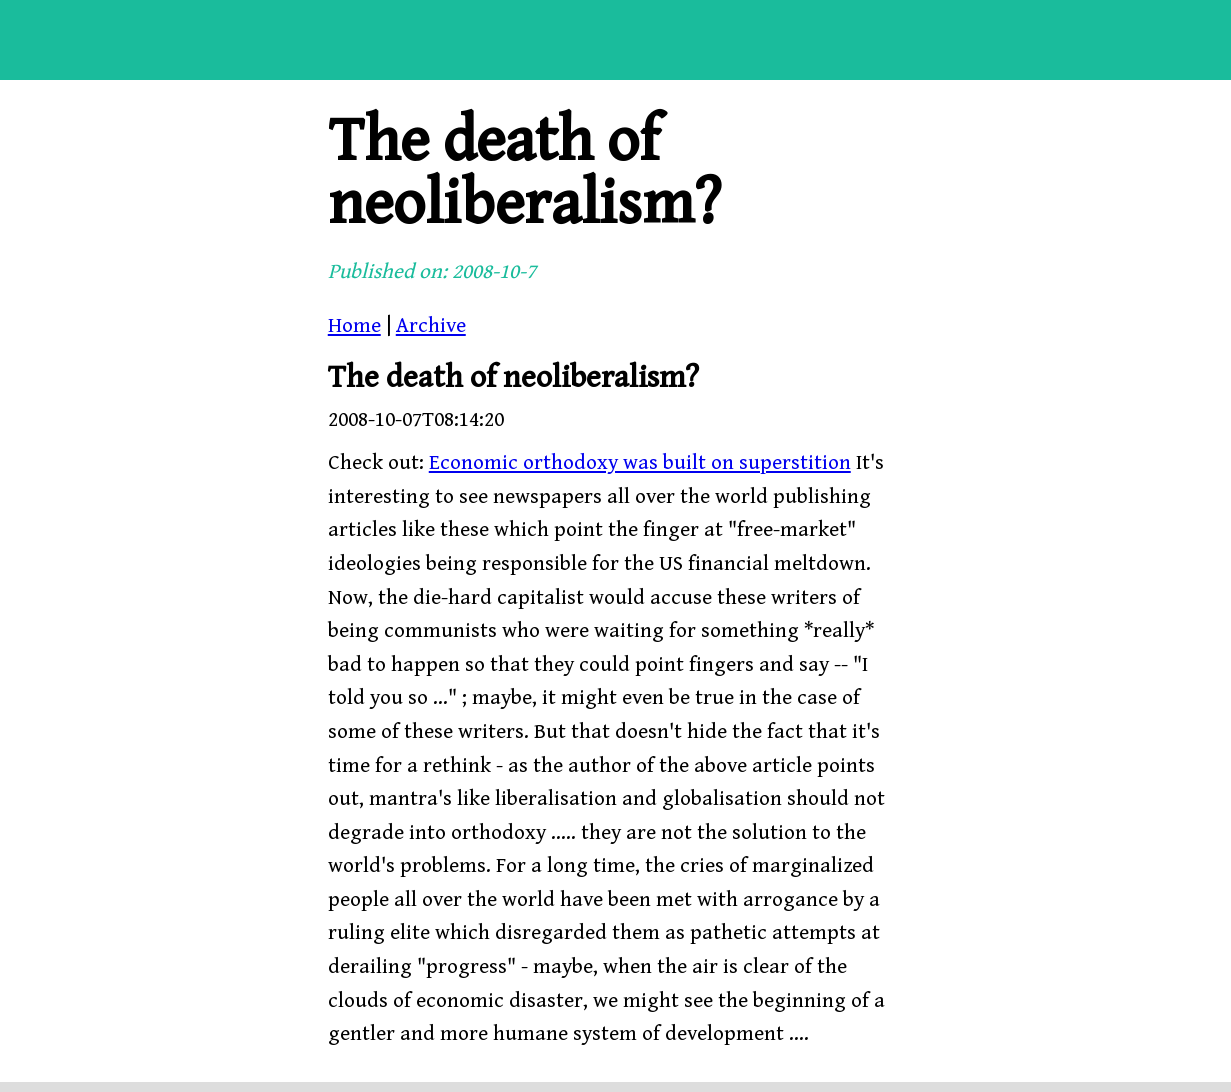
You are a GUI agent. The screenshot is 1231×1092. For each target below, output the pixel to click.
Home (354, 326)
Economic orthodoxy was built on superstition (640, 463)
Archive (431, 326)
